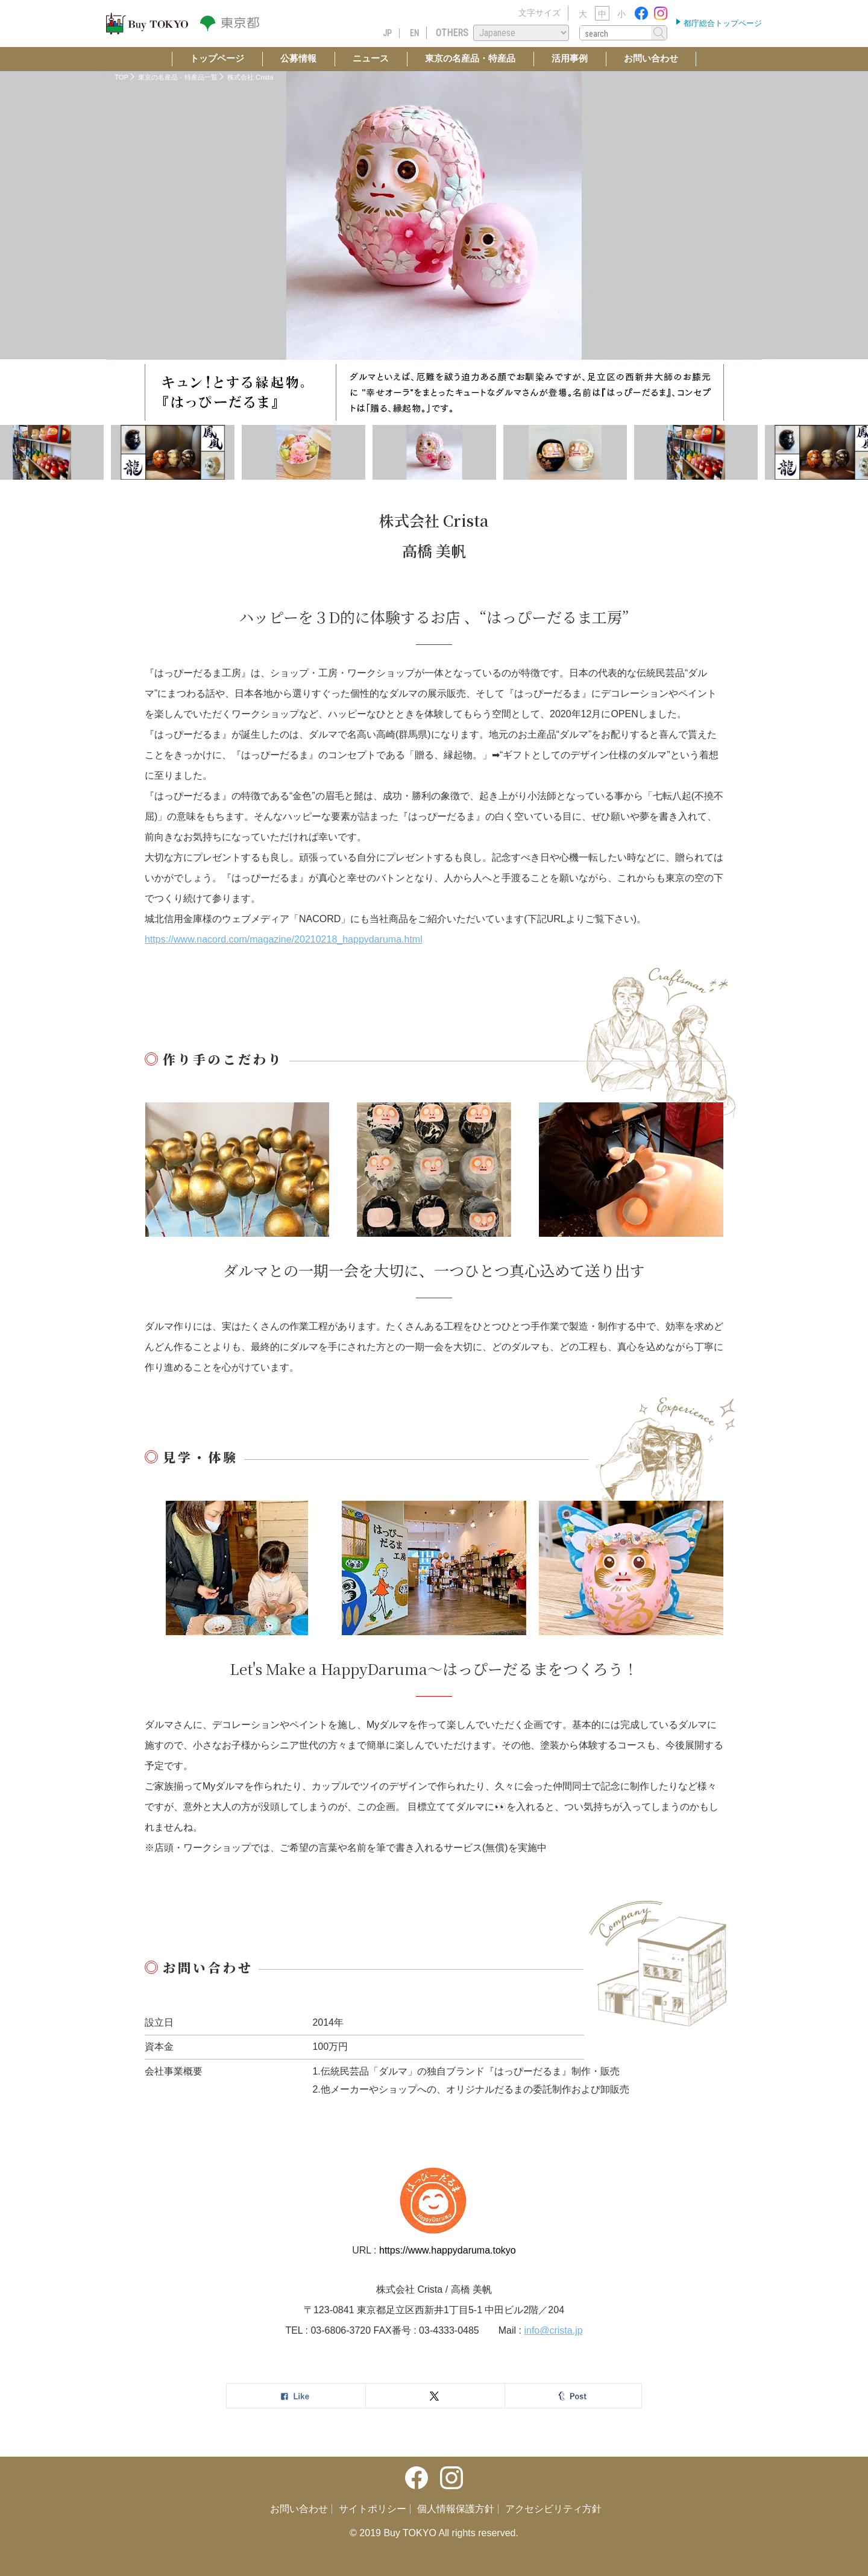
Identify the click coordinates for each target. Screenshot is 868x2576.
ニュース (371, 58)
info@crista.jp (553, 2330)
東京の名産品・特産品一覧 (178, 77)
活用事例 (570, 58)
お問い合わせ (651, 58)
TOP (121, 77)
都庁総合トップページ (721, 23)
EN (414, 33)
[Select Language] (521, 33)
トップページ (217, 58)
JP (387, 33)
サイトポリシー (372, 2509)
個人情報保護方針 (455, 2509)
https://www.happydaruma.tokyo (447, 2250)
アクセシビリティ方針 (553, 2509)
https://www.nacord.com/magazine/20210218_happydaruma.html (284, 939)
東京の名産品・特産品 (470, 58)
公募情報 (298, 58)
